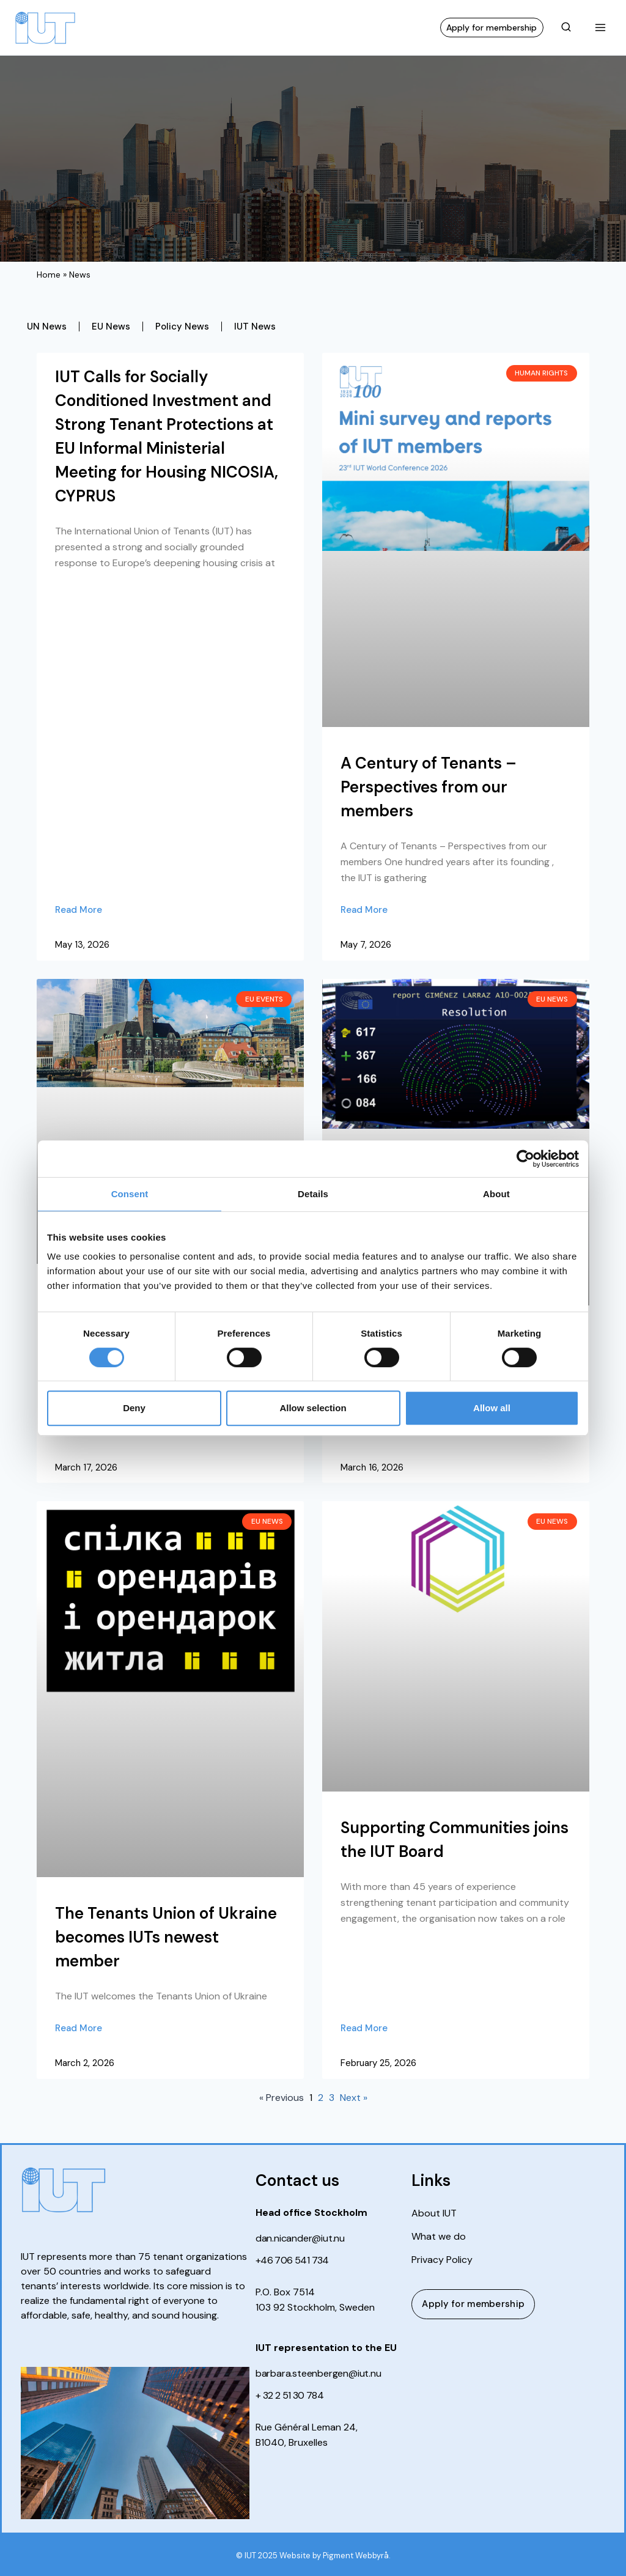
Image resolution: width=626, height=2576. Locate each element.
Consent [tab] (130, 1194)
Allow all (491, 1408)
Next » (353, 2097)
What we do (438, 2236)
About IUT (434, 2213)
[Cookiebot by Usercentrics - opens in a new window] (525, 1159)
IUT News (255, 326)
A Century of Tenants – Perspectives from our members (429, 787)
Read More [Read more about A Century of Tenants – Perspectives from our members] (364, 910)
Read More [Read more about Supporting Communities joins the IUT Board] (364, 2028)
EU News (111, 326)
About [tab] (496, 1194)
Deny (134, 1408)
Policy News (182, 326)
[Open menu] (600, 27)
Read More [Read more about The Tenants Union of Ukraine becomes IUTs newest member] (78, 2028)
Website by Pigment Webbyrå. (335, 2555)
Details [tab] (313, 1194)
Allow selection (312, 1408)
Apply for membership (491, 27)
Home (49, 274)
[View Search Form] (566, 27)
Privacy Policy (442, 2259)
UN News (47, 326)
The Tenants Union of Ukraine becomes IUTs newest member (166, 1937)
